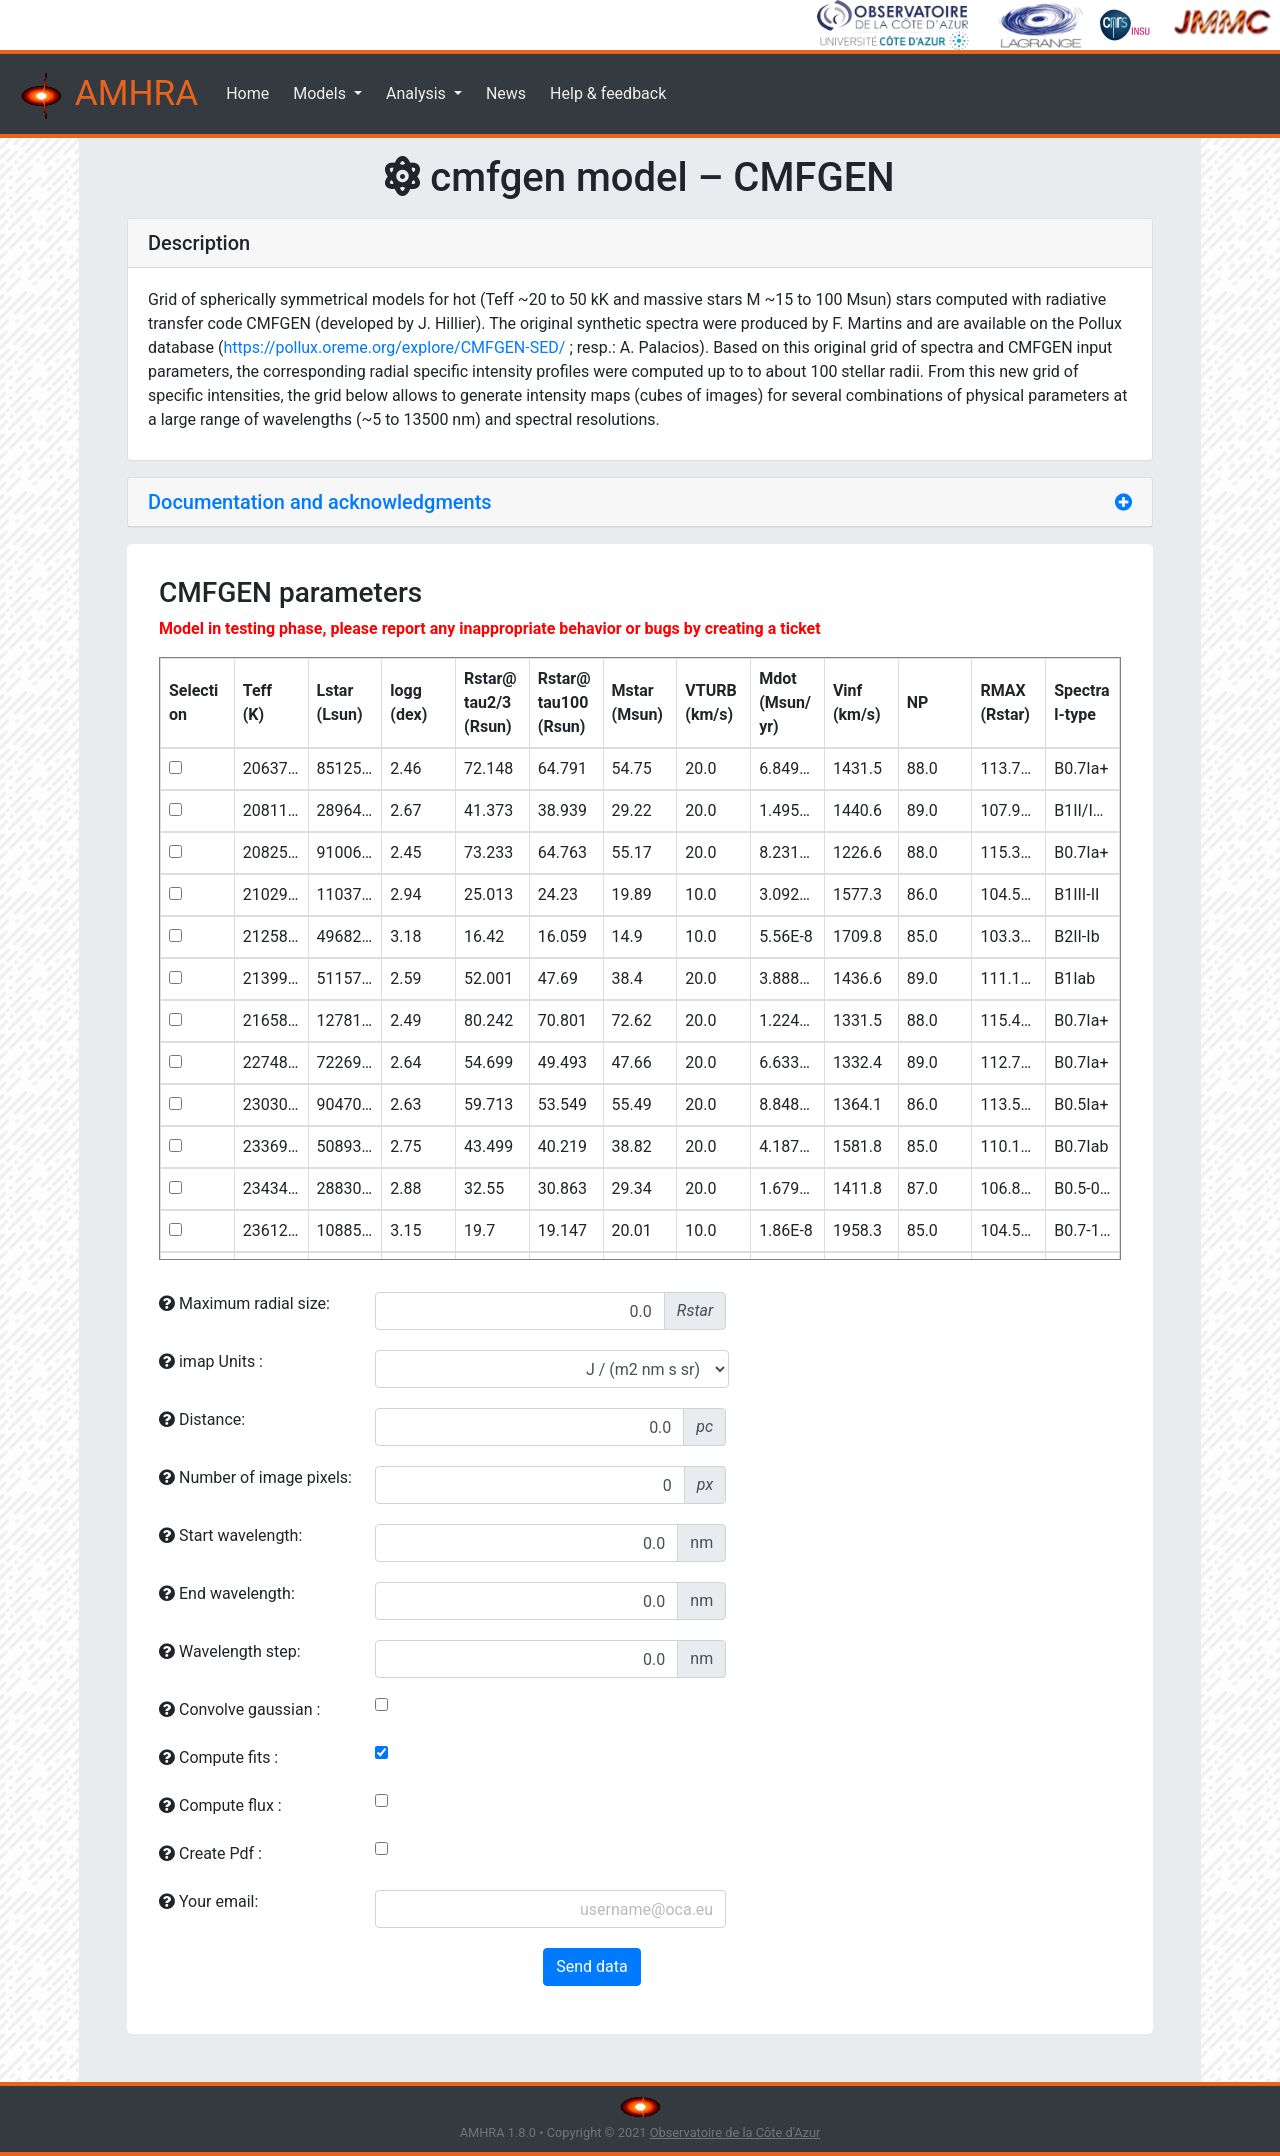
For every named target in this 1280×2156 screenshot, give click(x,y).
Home (247, 93)
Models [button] (321, 93)
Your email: (208, 1901)
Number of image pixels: (255, 1477)
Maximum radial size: (244, 1303)
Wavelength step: (230, 1651)
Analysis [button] (418, 93)
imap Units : (211, 1361)
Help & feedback (608, 93)
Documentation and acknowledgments (320, 502)
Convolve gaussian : (239, 1709)
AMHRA (107, 96)
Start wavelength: (230, 1535)
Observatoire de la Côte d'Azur (735, 2132)
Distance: (202, 1419)
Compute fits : (218, 1757)
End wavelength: (227, 1593)
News (506, 93)
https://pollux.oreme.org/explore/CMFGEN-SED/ (395, 347)
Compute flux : (220, 1805)
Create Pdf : (210, 1853)
